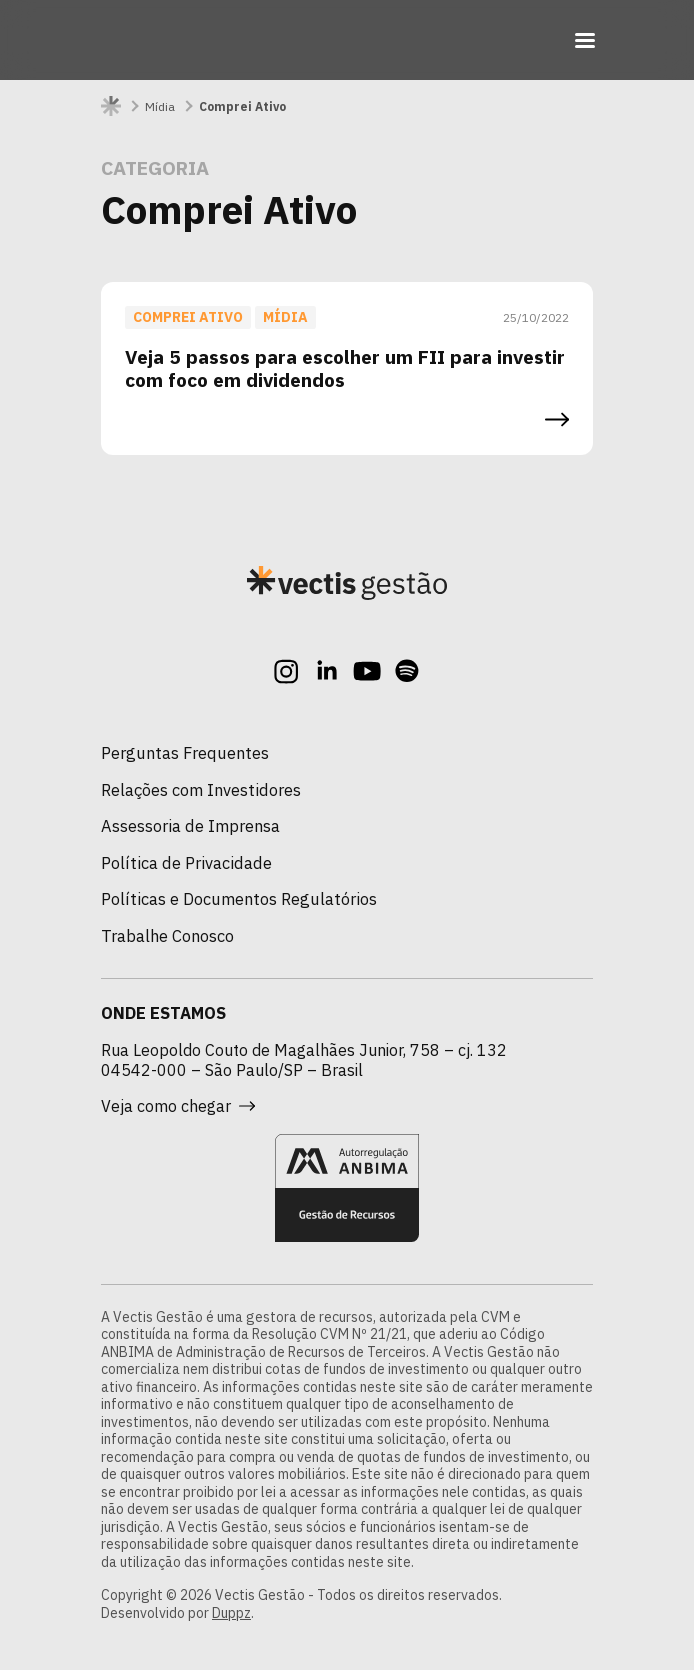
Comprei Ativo (188, 317)
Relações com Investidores (201, 790)
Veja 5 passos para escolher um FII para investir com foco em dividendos (345, 368)
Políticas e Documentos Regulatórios (239, 899)
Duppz (231, 1613)
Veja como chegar (178, 1106)
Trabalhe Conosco (167, 936)
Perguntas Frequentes (185, 753)
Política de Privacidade (186, 863)
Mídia (160, 106)
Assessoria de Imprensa (190, 826)
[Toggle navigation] (585, 40)
